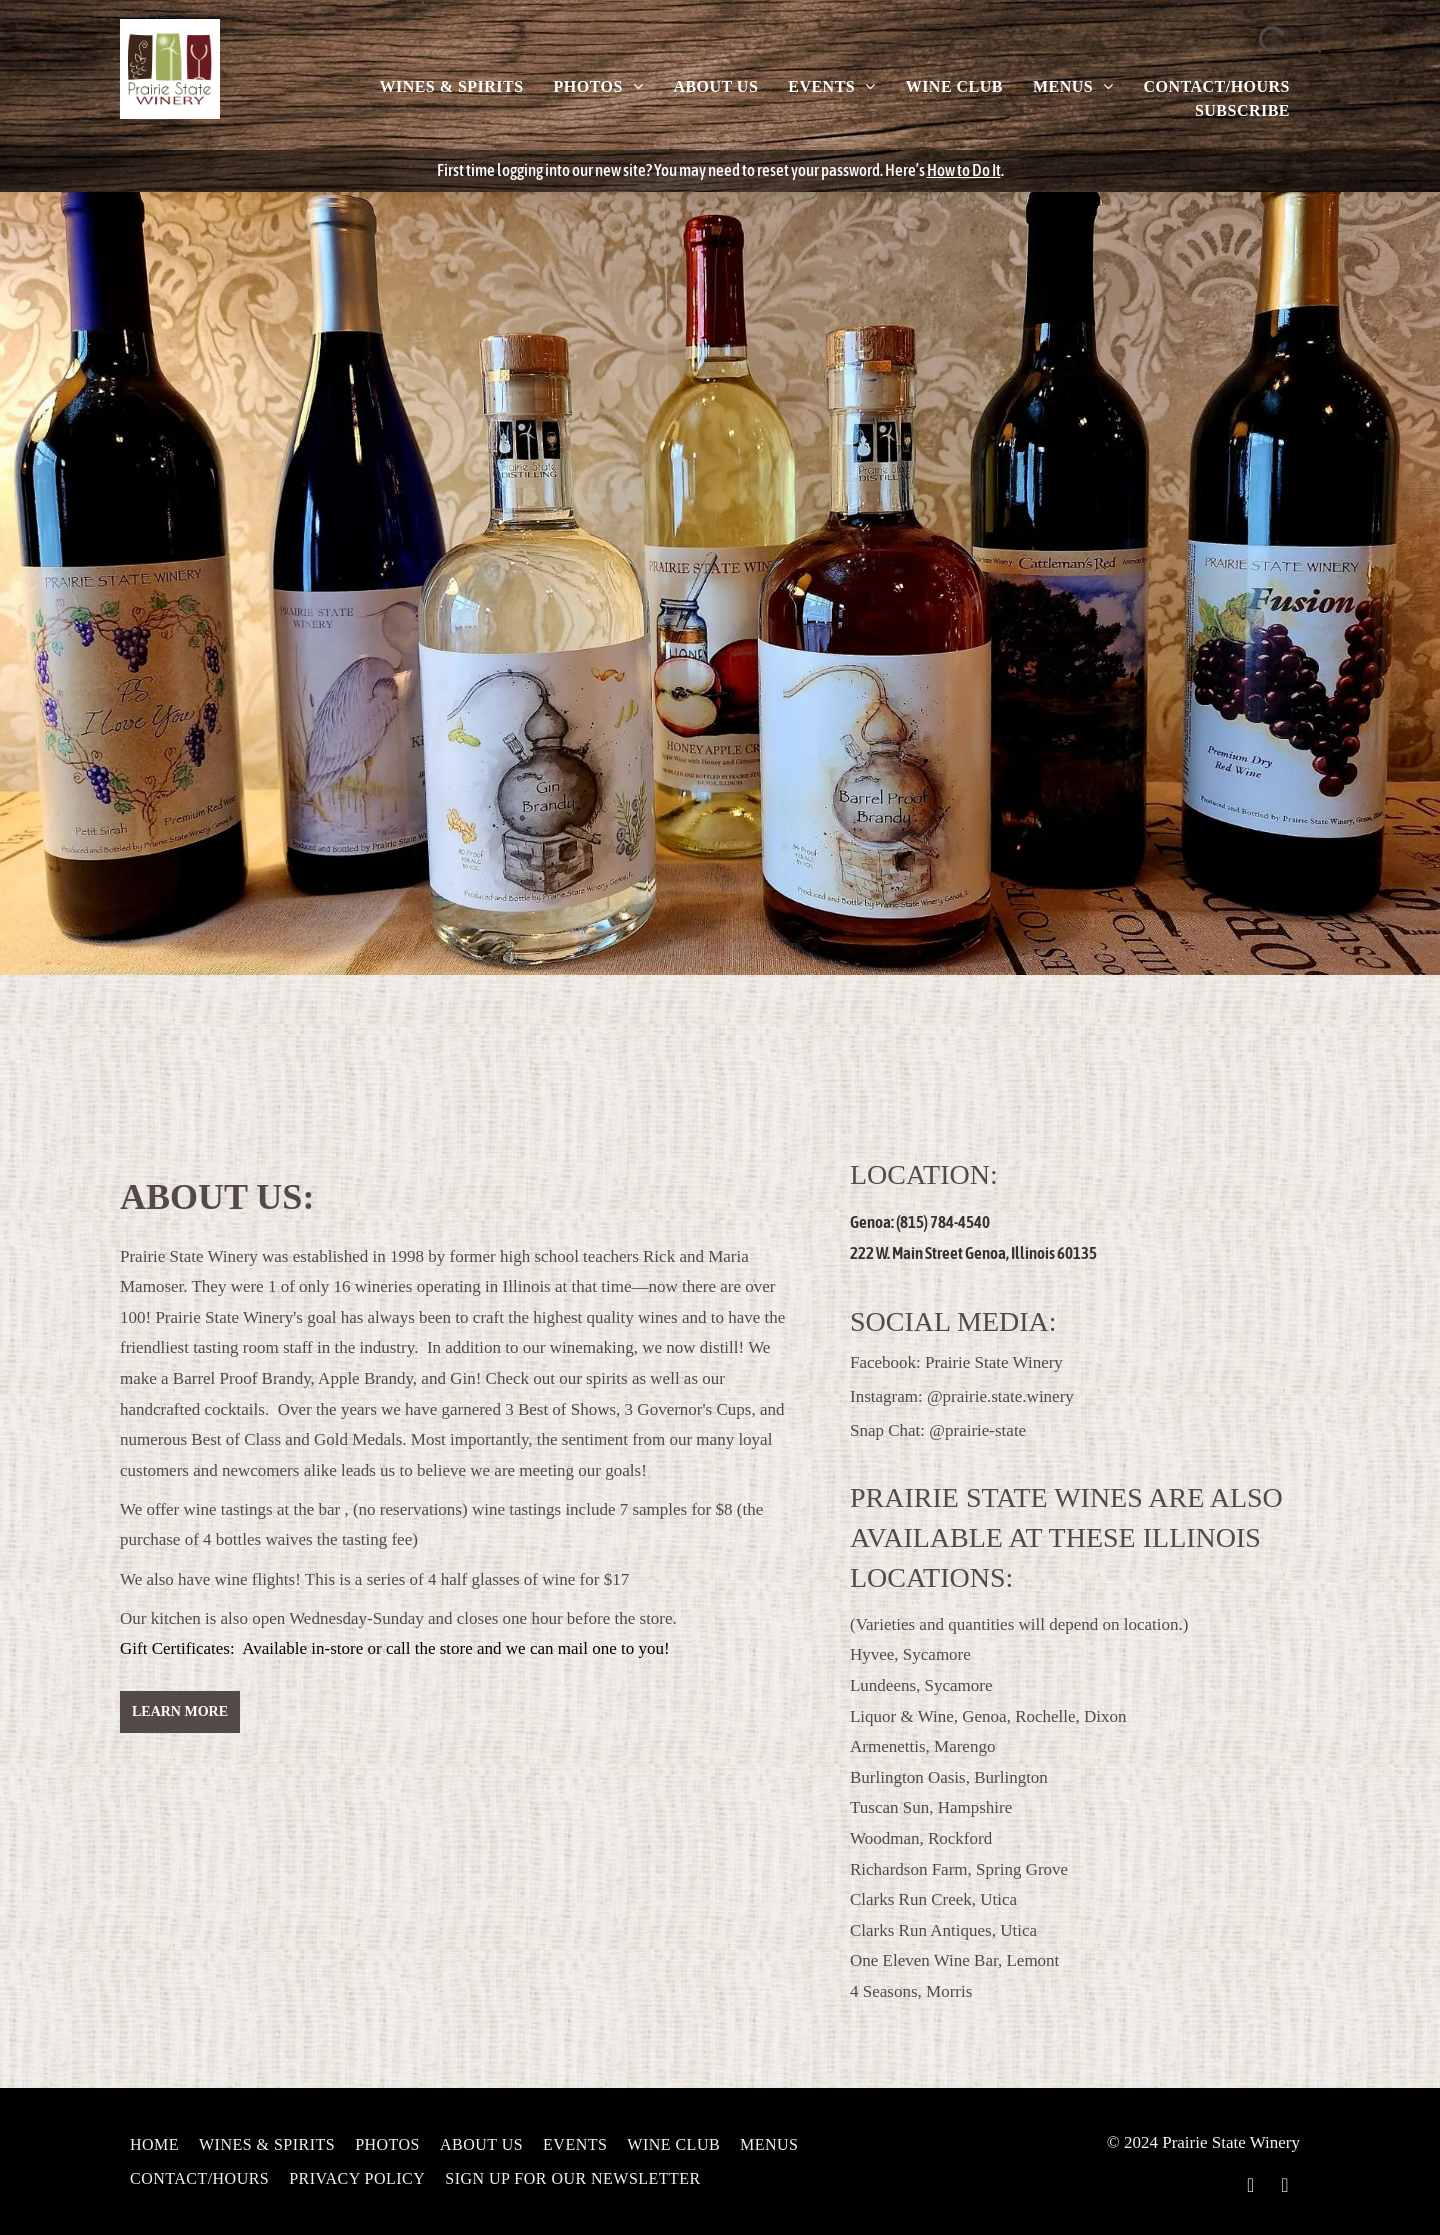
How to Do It (964, 170)
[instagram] (1285, 2187)
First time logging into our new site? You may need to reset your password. (660, 170)
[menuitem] (451, 87)
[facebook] (1251, 2187)
